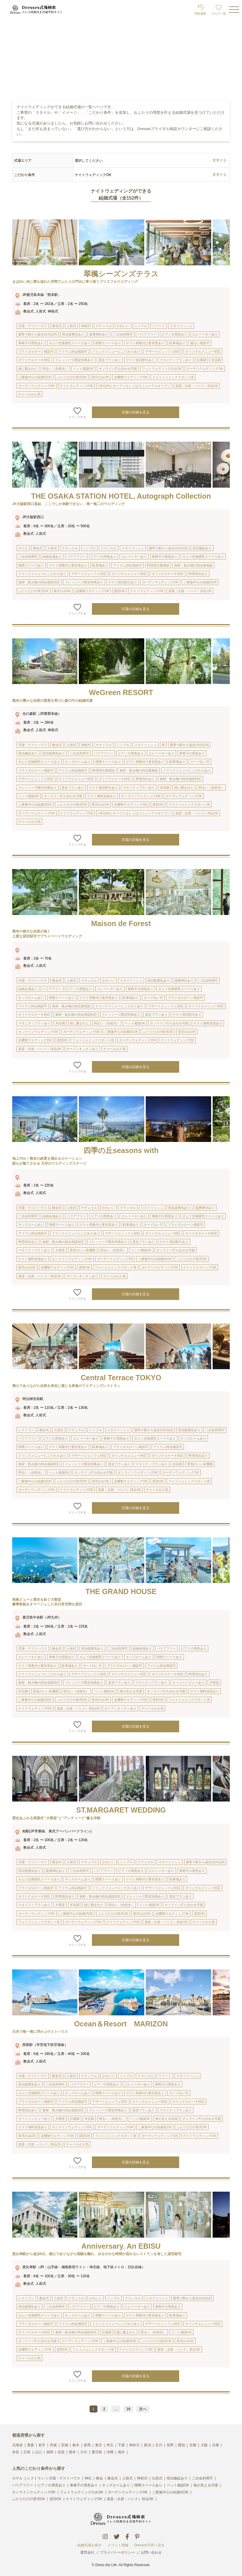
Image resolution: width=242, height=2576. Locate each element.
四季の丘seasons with (121, 1150)
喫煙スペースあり (148, 2485)
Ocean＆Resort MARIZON (121, 2024)
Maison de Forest (121, 923)
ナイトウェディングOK (84, 2499)
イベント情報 (118, 2545)
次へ (143, 2409)
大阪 (204, 2445)
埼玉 (109, 2445)
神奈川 (134, 2445)
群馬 (87, 2445)
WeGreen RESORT (121, 692)
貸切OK (55, 2499)
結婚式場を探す (89, 2545)
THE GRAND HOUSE (121, 1591)
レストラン (36, 2478)
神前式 (142, 2478)
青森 (30, 2445)
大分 (83, 2452)
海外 (121, 2452)
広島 (27, 2452)
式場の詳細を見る (136, 412)
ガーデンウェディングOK (127, 2492)
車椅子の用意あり (84, 2485)
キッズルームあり (116, 2485)
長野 (170, 2445)
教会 (99, 2478)
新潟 (147, 2445)
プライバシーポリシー (117, 2552)
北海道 (17, 2445)
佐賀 (61, 2452)
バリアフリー (22, 2485)
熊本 (72, 2452)
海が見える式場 (205, 2485)
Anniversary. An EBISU (121, 2246)
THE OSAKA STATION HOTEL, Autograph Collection (121, 496)
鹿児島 (97, 2452)
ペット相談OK (178, 2485)
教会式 (112, 2478)
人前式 (127, 2478)
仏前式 (157, 2478)
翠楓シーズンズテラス (121, 274)
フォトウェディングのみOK (81, 2492)
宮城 (53, 2445)
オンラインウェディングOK (34, 2492)
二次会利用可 (202, 2478)
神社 (88, 2478)
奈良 (15, 2452)
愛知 (181, 2445)
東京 (98, 2445)
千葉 (121, 2445)
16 (128, 2409)
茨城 (64, 2445)
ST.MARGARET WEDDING (121, 1810)
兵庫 (215, 2445)
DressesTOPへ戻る (149, 2545)
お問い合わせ (151, 2552)
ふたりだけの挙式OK (28, 2499)
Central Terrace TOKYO (121, 1378)
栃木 (75, 2445)
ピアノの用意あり (51, 2485)
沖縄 (109, 2452)
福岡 (49, 2452)
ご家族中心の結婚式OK (170, 2492)
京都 (192, 2445)
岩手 (41, 2445)
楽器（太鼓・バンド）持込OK (130, 2499)
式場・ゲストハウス (64, 2478)
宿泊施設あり (177, 2478)
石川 (158, 2445)
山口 (38, 2452)
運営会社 (87, 2552)
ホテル (17, 2478)
